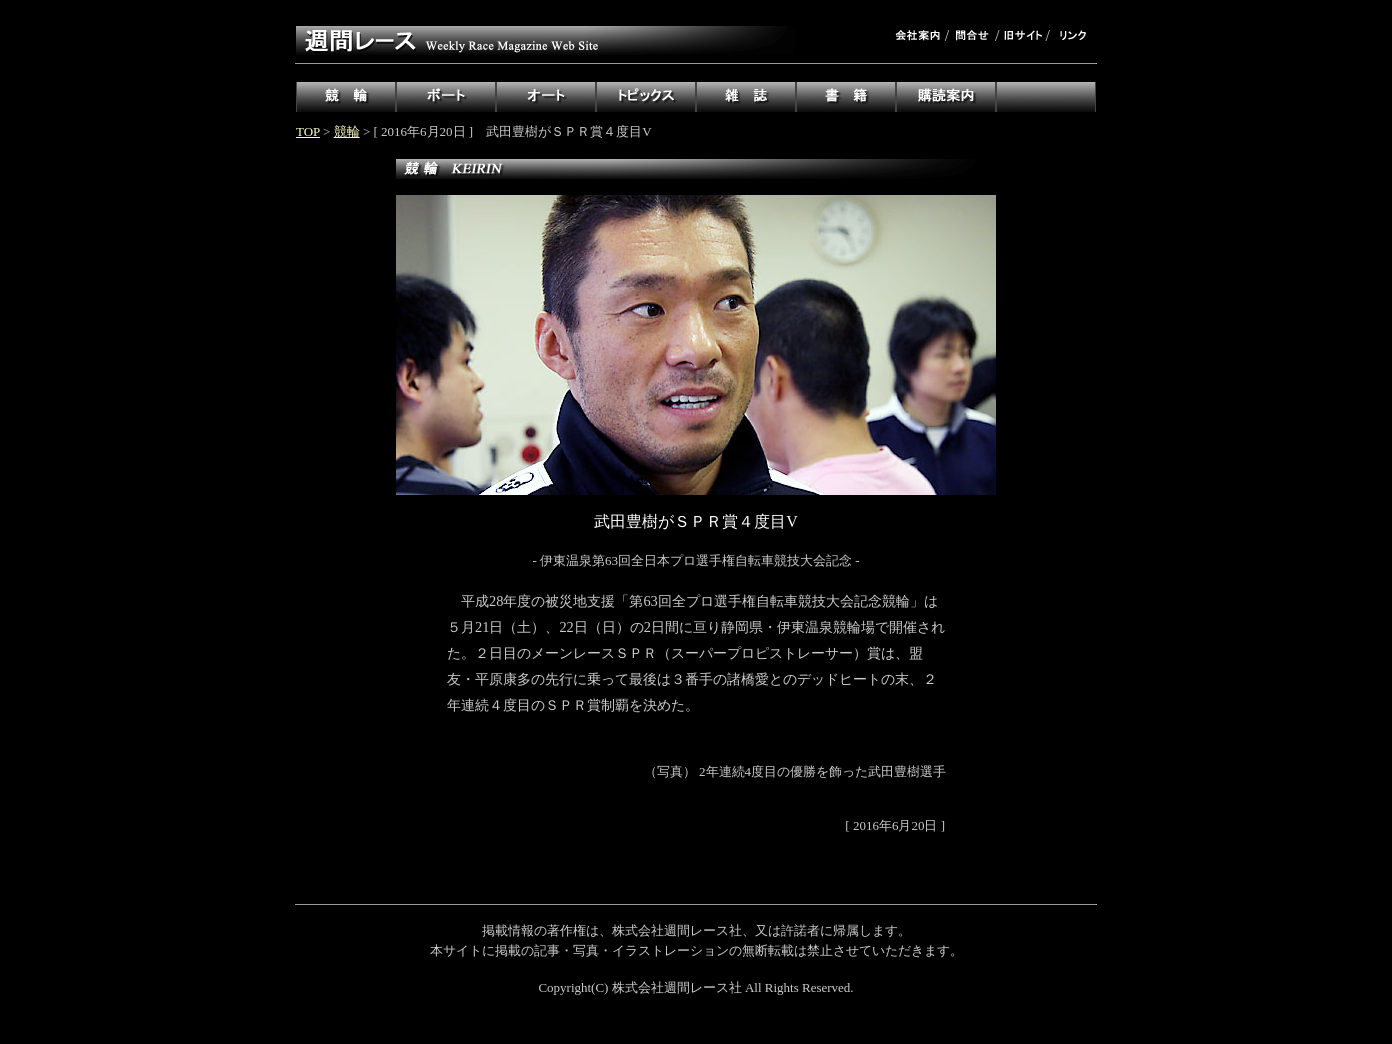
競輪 (347, 131)
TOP (308, 131)
